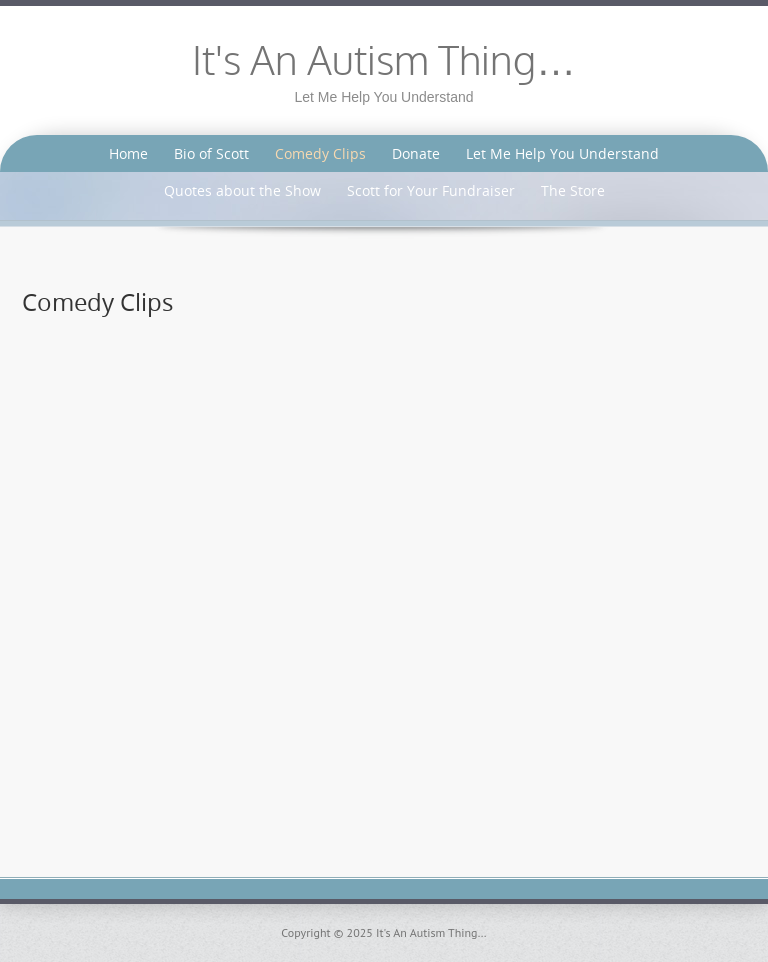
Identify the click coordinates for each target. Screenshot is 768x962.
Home (128, 153)
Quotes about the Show (242, 190)
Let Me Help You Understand (562, 153)
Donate (416, 153)
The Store (573, 190)
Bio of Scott (211, 153)
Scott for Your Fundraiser (431, 190)
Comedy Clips (320, 153)
